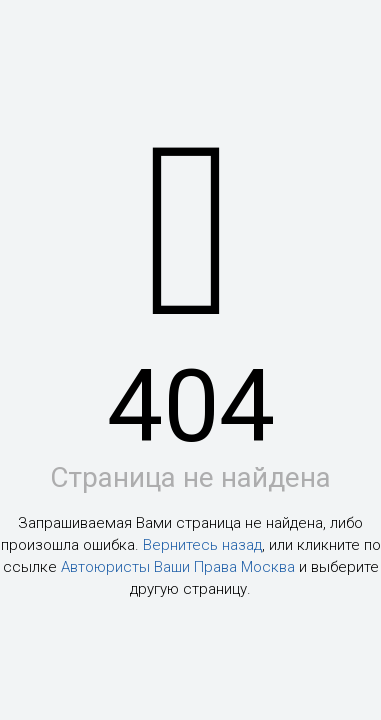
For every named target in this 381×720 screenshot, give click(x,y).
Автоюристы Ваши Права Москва (178, 567)
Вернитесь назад (202, 545)
